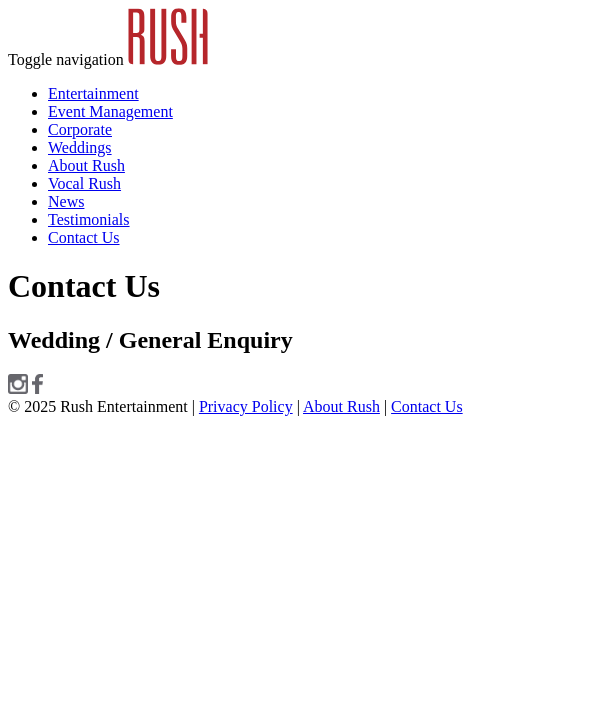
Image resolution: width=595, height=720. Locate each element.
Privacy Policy (246, 406)
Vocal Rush (84, 183)
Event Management (110, 111)
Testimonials (89, 219)
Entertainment (93, 93)
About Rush (86, 165)
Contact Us (84, 237)
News (66, 201)
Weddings (80, 147)
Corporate (80, 129)
